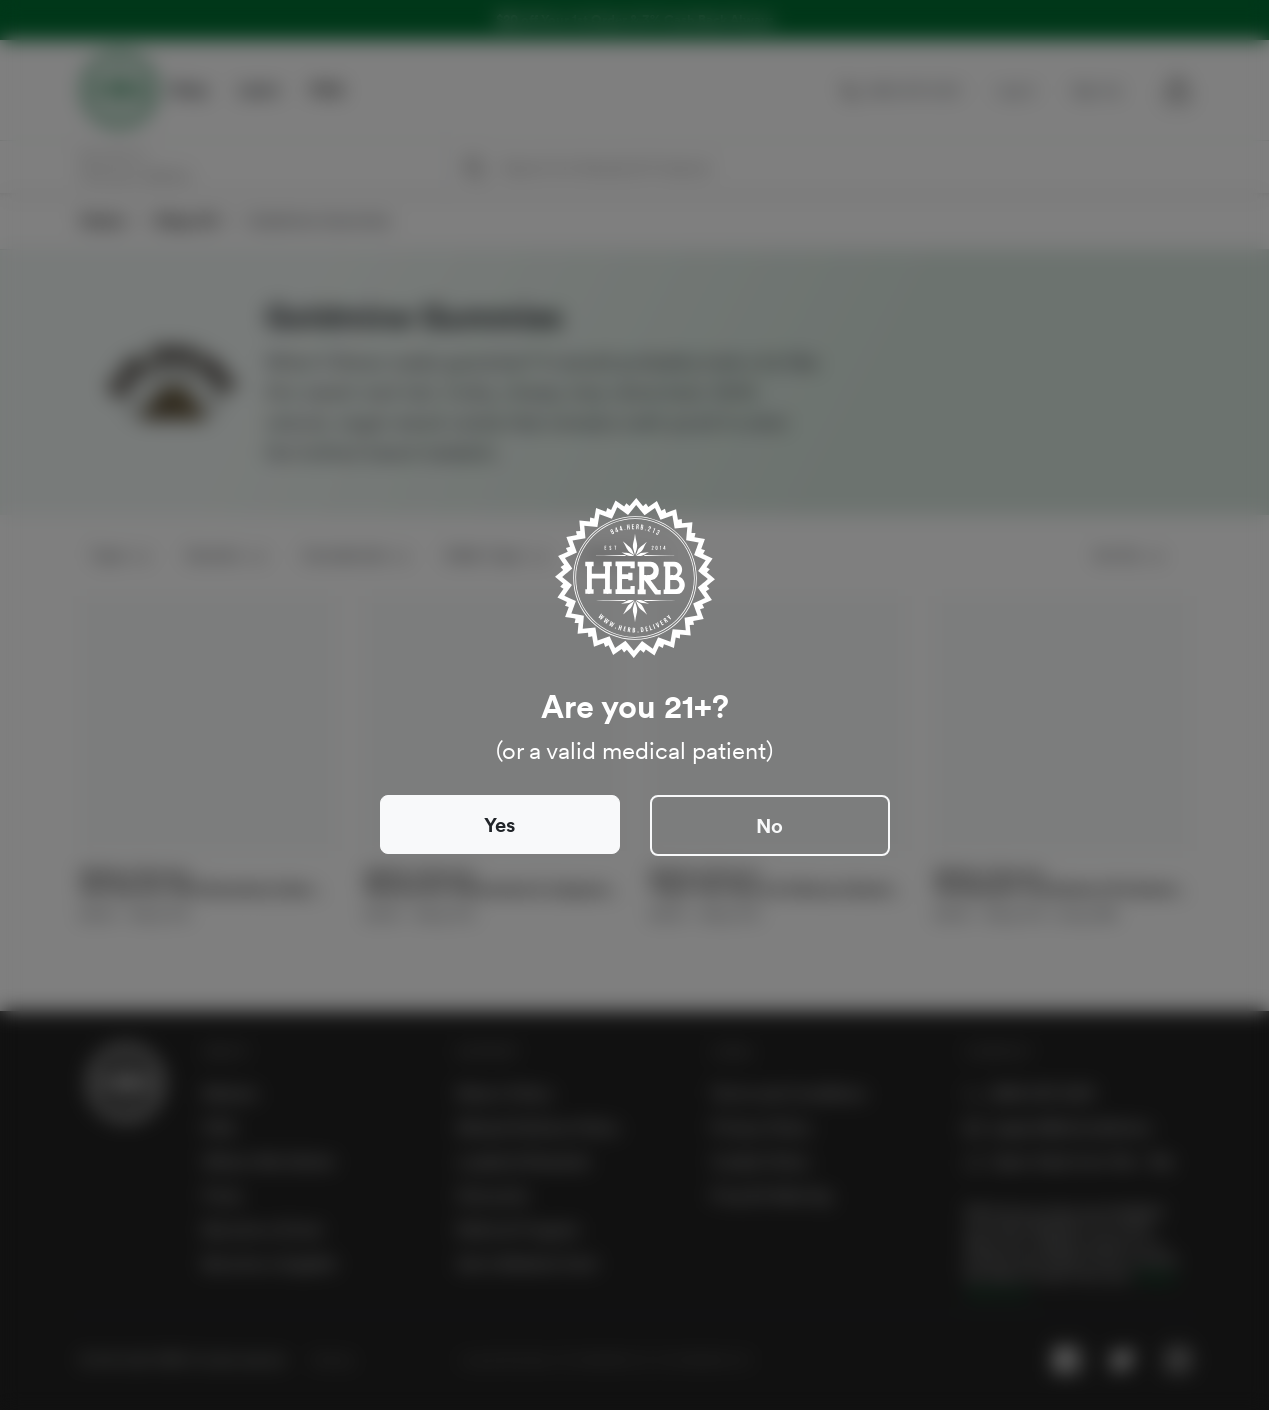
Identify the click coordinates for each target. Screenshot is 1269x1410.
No (769, 826)
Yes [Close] (499, 825)
